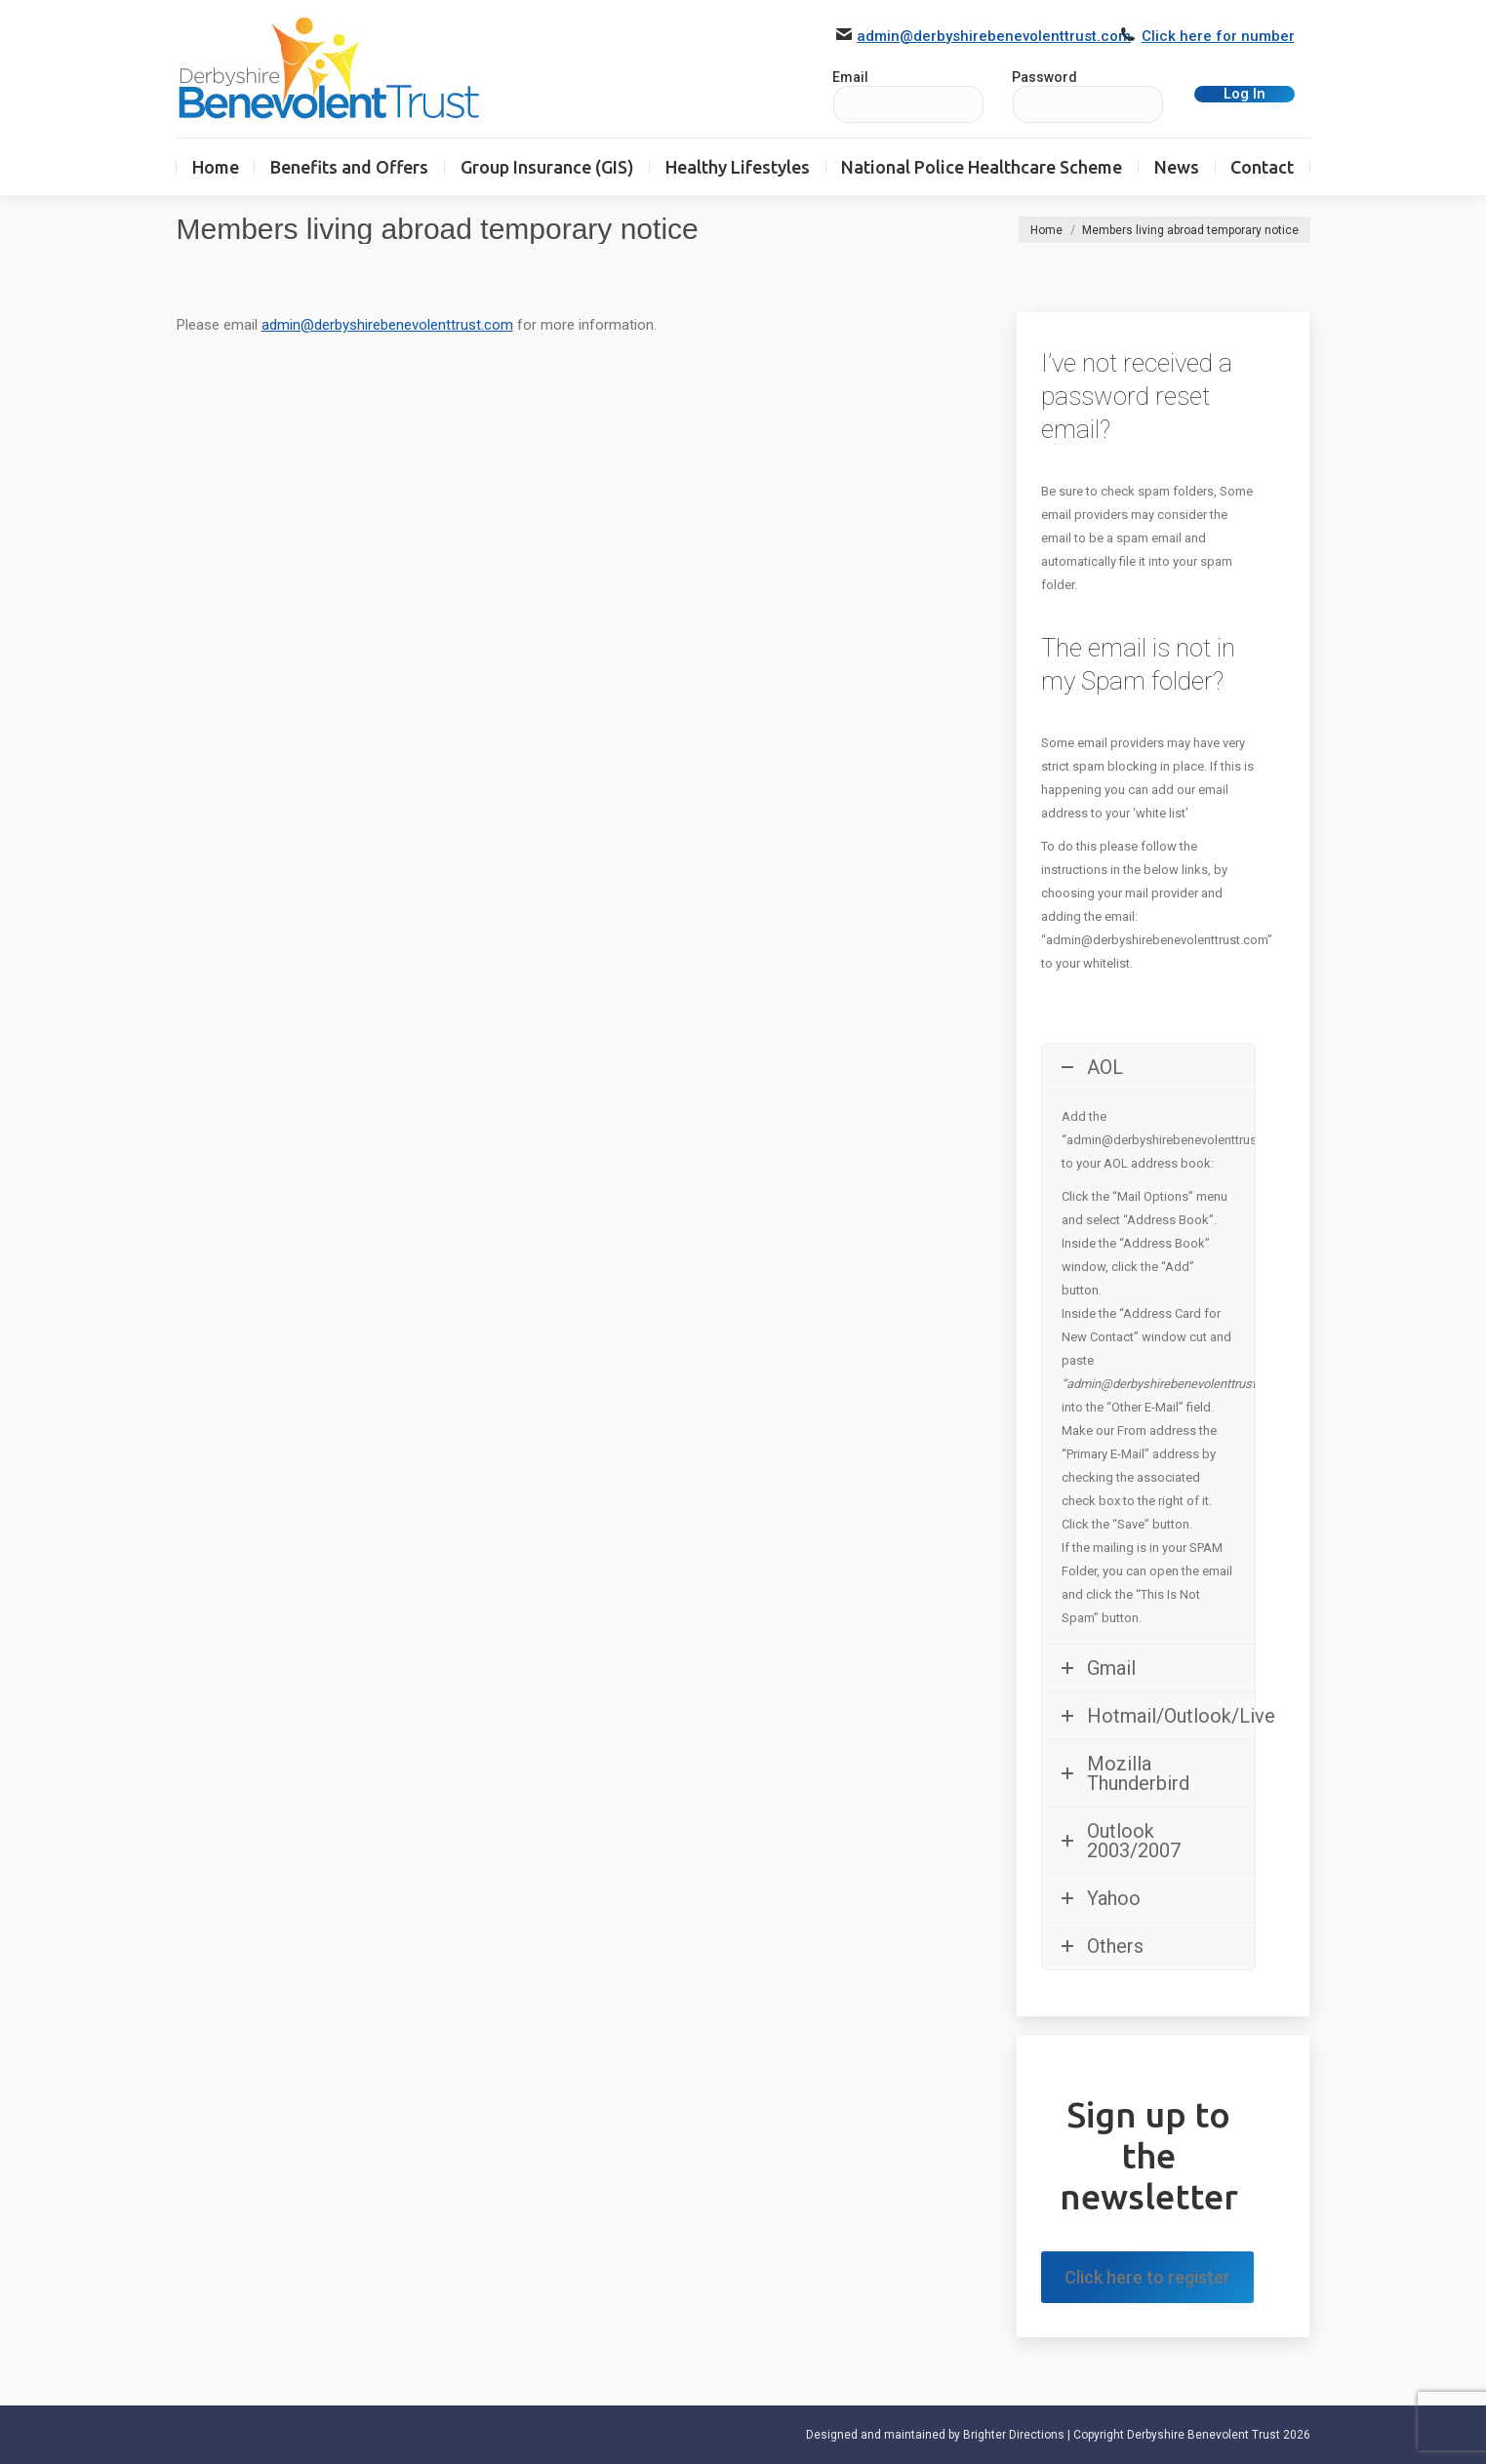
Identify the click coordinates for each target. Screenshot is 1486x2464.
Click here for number (1218, 36)
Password (1044, 77)
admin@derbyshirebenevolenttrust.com (994, 36)
